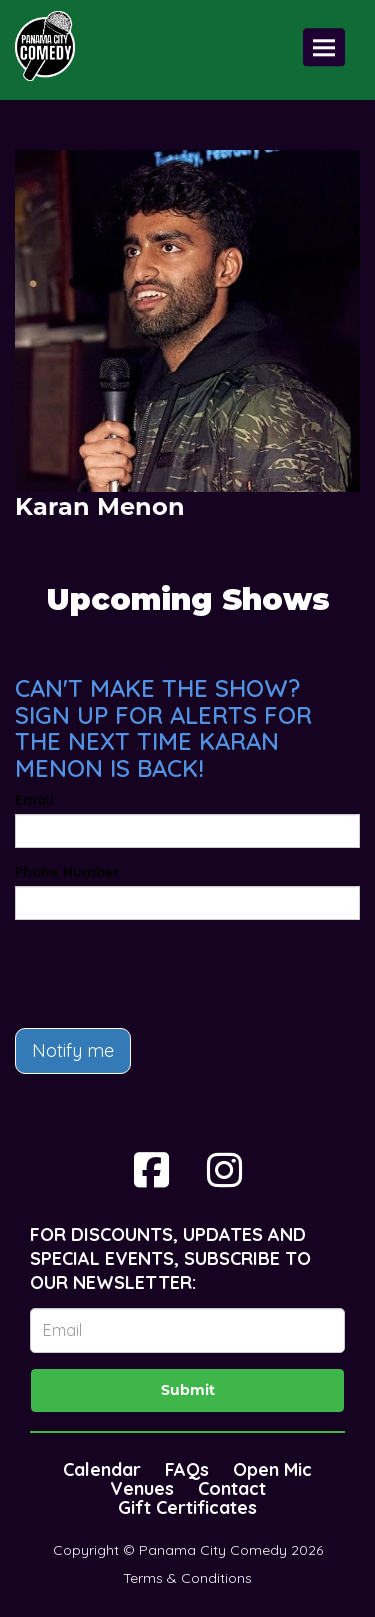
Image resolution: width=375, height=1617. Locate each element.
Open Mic (272, 1469)
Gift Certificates (187, 1507)
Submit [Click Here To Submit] (188, 1390)
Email (34, 800)
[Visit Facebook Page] (151, 1170)
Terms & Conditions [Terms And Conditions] (187, 1578)
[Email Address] (187, 1330)
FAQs (187, 1469)
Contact (232, 1488)
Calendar (102, 1469)
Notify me (73, 1050)
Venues (142, 1488)
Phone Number (67, 872)
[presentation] (167, 974)
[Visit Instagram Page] (224, 1170)
